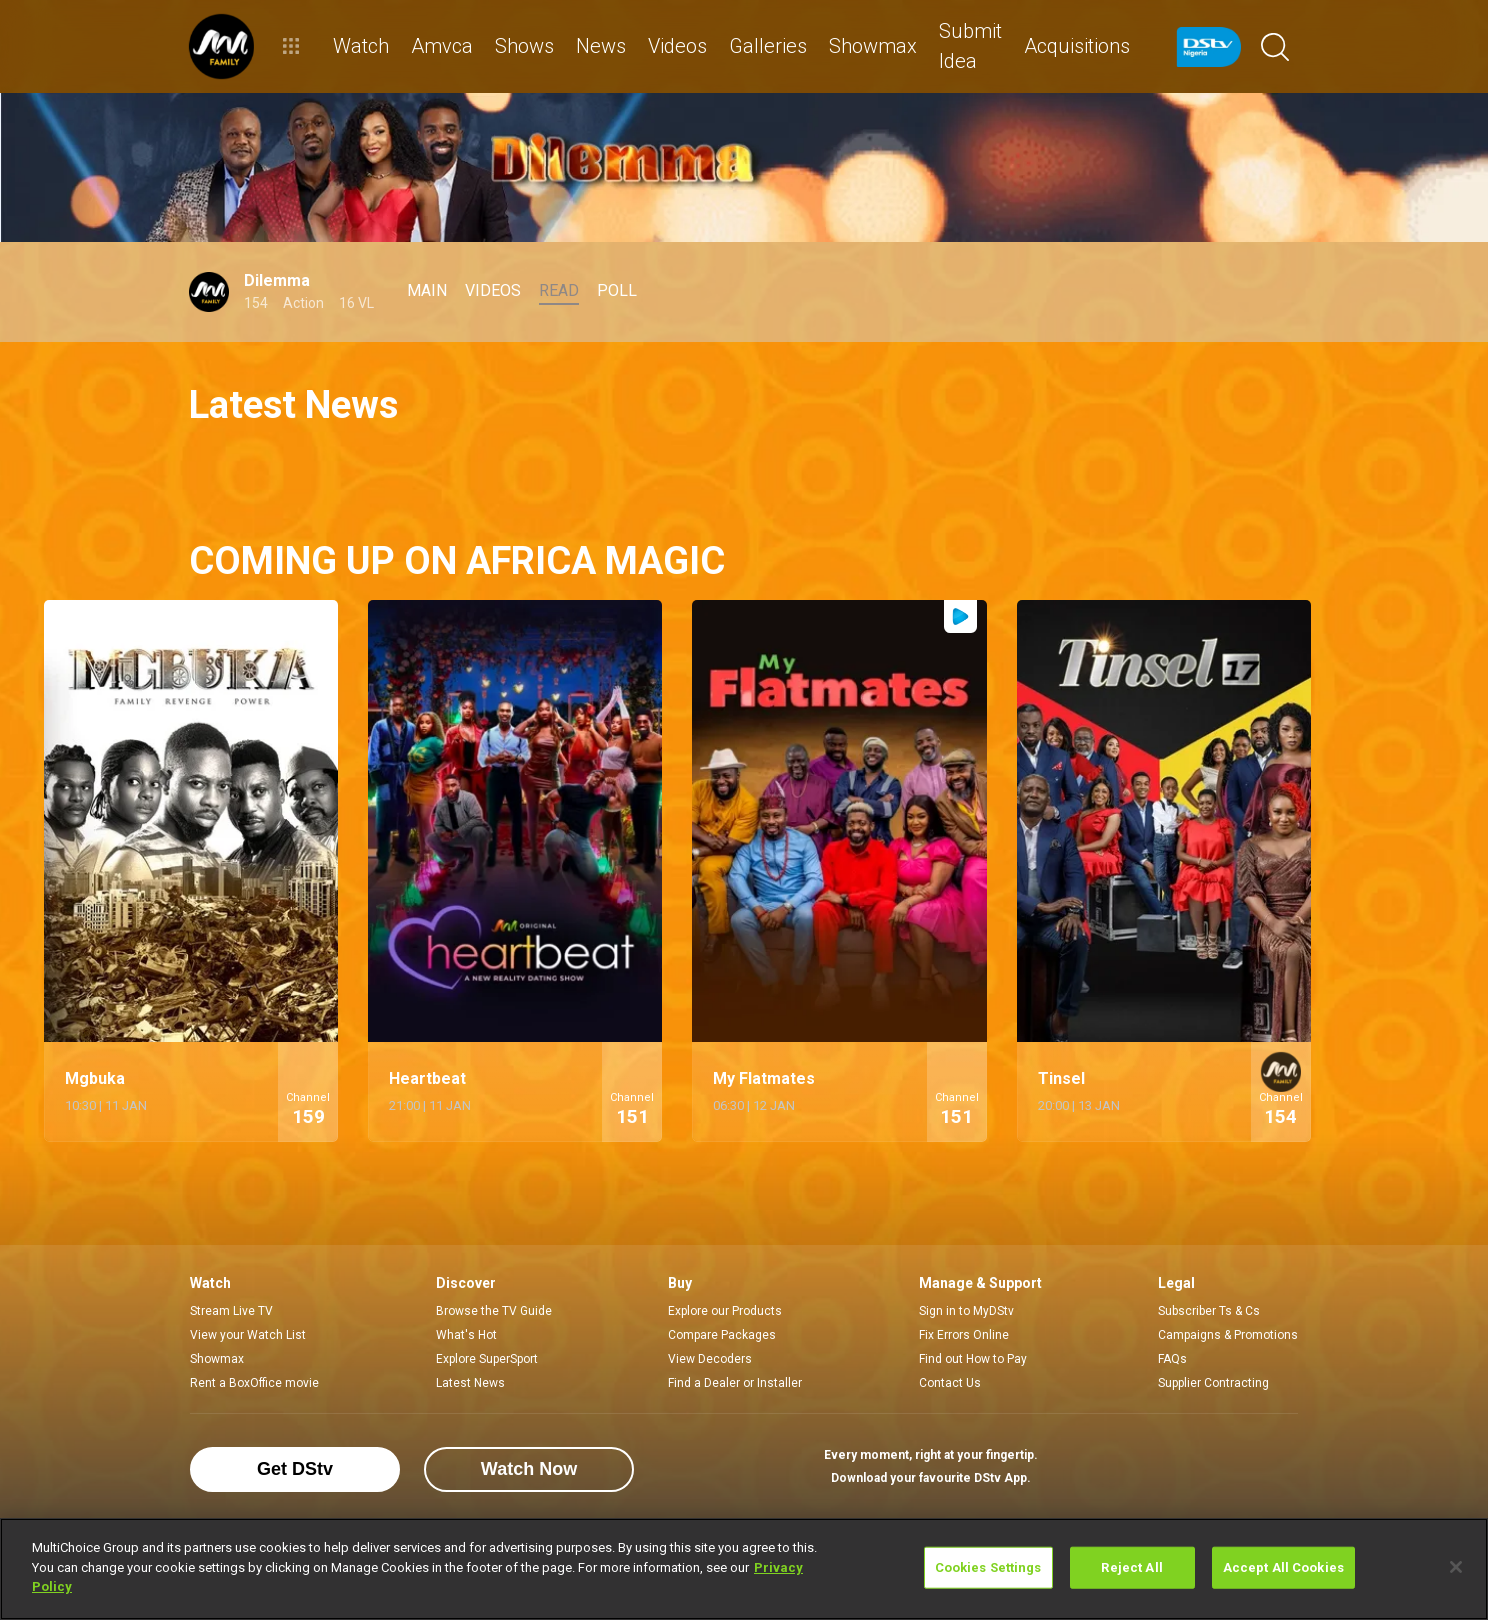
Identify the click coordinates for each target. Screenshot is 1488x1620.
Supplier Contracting (1213, 1383)
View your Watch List (248, 1335)
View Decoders (710, 1359)
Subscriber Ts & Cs (1209, 1311)
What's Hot (466, 1335)
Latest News (470, 1383)
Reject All (1131, 1567)
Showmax (217, 1359)
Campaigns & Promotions (1228, 1335)
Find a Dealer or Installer (735, 1383)
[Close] (1456, 1567)
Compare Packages (722, 1335)
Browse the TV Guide (494, 1311)
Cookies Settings (988, 1567)
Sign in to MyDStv (966, 1311)
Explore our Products (725, 1311)
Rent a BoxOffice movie (254, 1383)
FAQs (1172, 1359)
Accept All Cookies (1283, 1567)
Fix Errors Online (964, 1335)
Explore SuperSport (487, 1359)
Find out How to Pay (973, 1359)
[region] (744, 1569)
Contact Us (950, 1383)
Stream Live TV (231, 1311)
